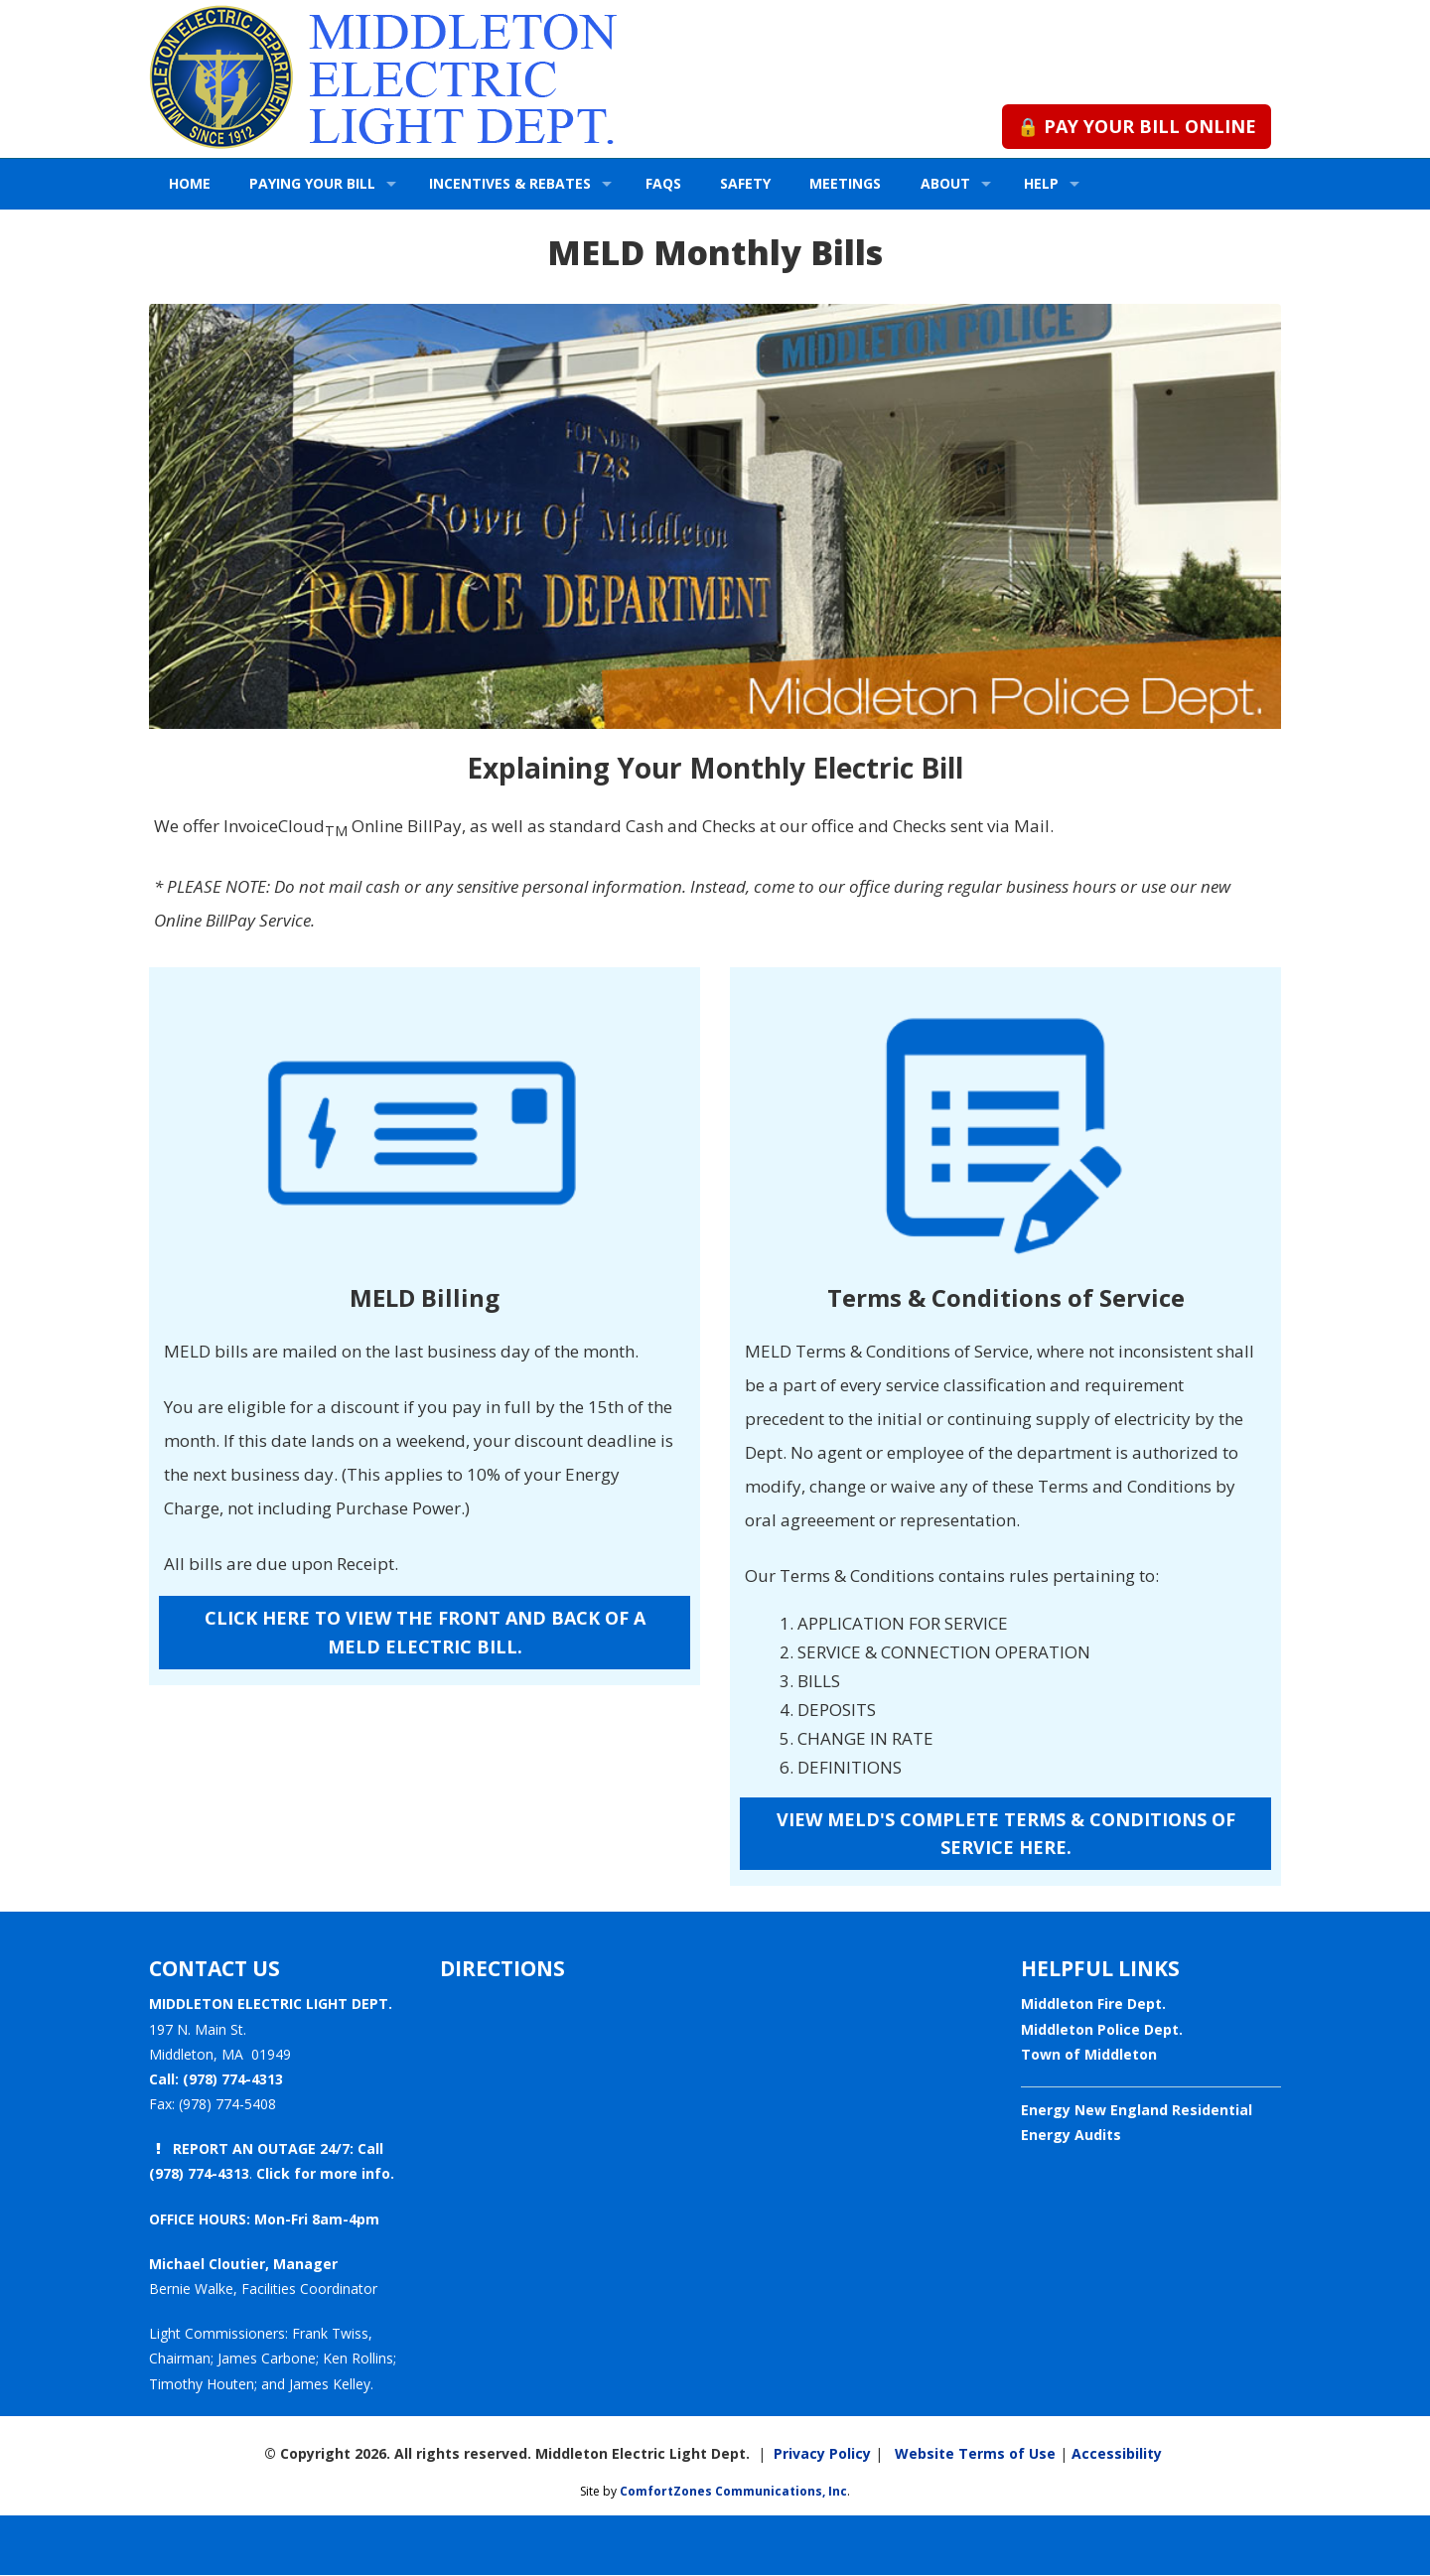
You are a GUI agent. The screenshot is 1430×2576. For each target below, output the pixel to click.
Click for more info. (325, 2173)
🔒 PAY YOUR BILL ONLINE (1136, 126)
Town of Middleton (1089, 2054)
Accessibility (1117, 2453)
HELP (1041, 183)
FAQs (663, 183)
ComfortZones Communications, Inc (733, 2491)
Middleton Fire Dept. (1093, 2003)
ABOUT (945, 183)
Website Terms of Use (971, 2453)
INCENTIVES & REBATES (510, 183)
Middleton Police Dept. (1102, 2029)
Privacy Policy (822, 2453)
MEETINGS (845, 183)
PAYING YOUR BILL (312, 183)
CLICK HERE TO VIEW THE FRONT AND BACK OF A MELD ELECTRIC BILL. (425, 1632)
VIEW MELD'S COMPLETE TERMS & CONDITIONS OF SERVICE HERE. (1006, 1833)
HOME (190, 183)
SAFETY (745, 183)
